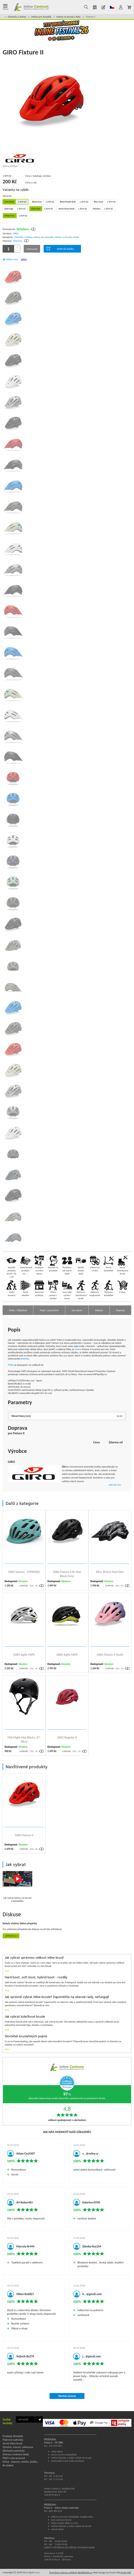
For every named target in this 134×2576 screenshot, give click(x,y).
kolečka (25, 1358)
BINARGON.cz (85, 2572)
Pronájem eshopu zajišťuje (63, 2572)
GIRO (15, 233)
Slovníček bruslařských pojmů (26, 2036)
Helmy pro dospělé (41, 16)
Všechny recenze (67, 2396)
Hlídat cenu (12, 259)
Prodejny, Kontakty (13, 2436)
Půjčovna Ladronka (13, 2439)
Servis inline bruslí (12, 2443)
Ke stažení (8, 2465)
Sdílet (24, 259)
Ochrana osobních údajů (16, 2454)
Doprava (17, 240)
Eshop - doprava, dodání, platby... (21, 2461)
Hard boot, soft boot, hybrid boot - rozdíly (36, 1977)
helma (78, 1349)
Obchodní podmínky (14, 2450)
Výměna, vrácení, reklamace (18, 2447)
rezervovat (32, 248)
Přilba (11, 1364)
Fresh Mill (125, 2572)
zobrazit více (115, 1484)
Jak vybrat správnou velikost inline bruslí (34, 1958)
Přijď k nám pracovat (14, 2458)
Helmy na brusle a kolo (69, 16)
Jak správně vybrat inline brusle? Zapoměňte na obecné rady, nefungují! (57, 1997)
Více (7, 1970)
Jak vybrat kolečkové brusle (25, 2017)
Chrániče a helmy (17, 16)
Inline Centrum (31, 7)
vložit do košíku (60, 248)
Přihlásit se (11, 1935)
